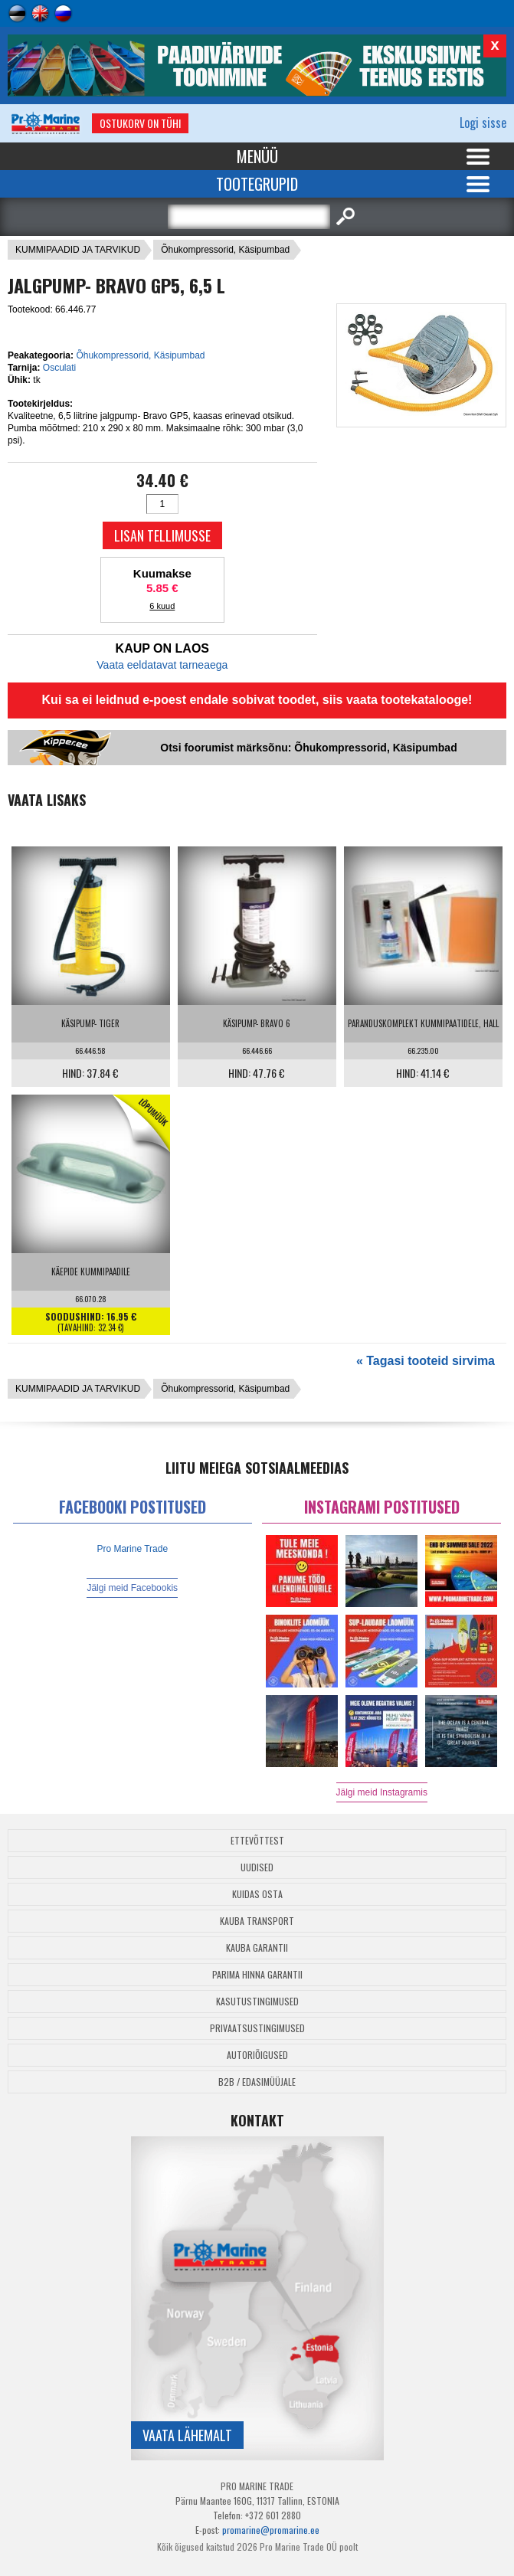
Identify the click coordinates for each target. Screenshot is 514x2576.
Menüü (257, 156)
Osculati (59, 367)
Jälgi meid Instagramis (381, 1792)
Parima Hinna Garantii (257, 1974)
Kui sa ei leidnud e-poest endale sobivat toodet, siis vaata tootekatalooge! (257, 699)
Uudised (257, 1867)
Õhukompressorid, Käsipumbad (225, 249)
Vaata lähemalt (187, 2435)
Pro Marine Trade (132, 1548)
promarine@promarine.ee (270, 2529)
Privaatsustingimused (257, 2027)
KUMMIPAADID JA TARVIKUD (77, 249)
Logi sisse (483, 122)
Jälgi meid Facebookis (132, 1588)
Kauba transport (257, 1920)
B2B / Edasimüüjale (257, 2081)
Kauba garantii (257, 1947)
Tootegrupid (257, 183)
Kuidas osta (257, 1893)
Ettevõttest (257, 1840)
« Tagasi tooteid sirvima (425, 1360)
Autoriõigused (257, 2054)
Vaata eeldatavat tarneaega (162, 665)
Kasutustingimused (257, 2001)
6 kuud (162, 605)
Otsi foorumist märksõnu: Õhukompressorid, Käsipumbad (308, 747)
